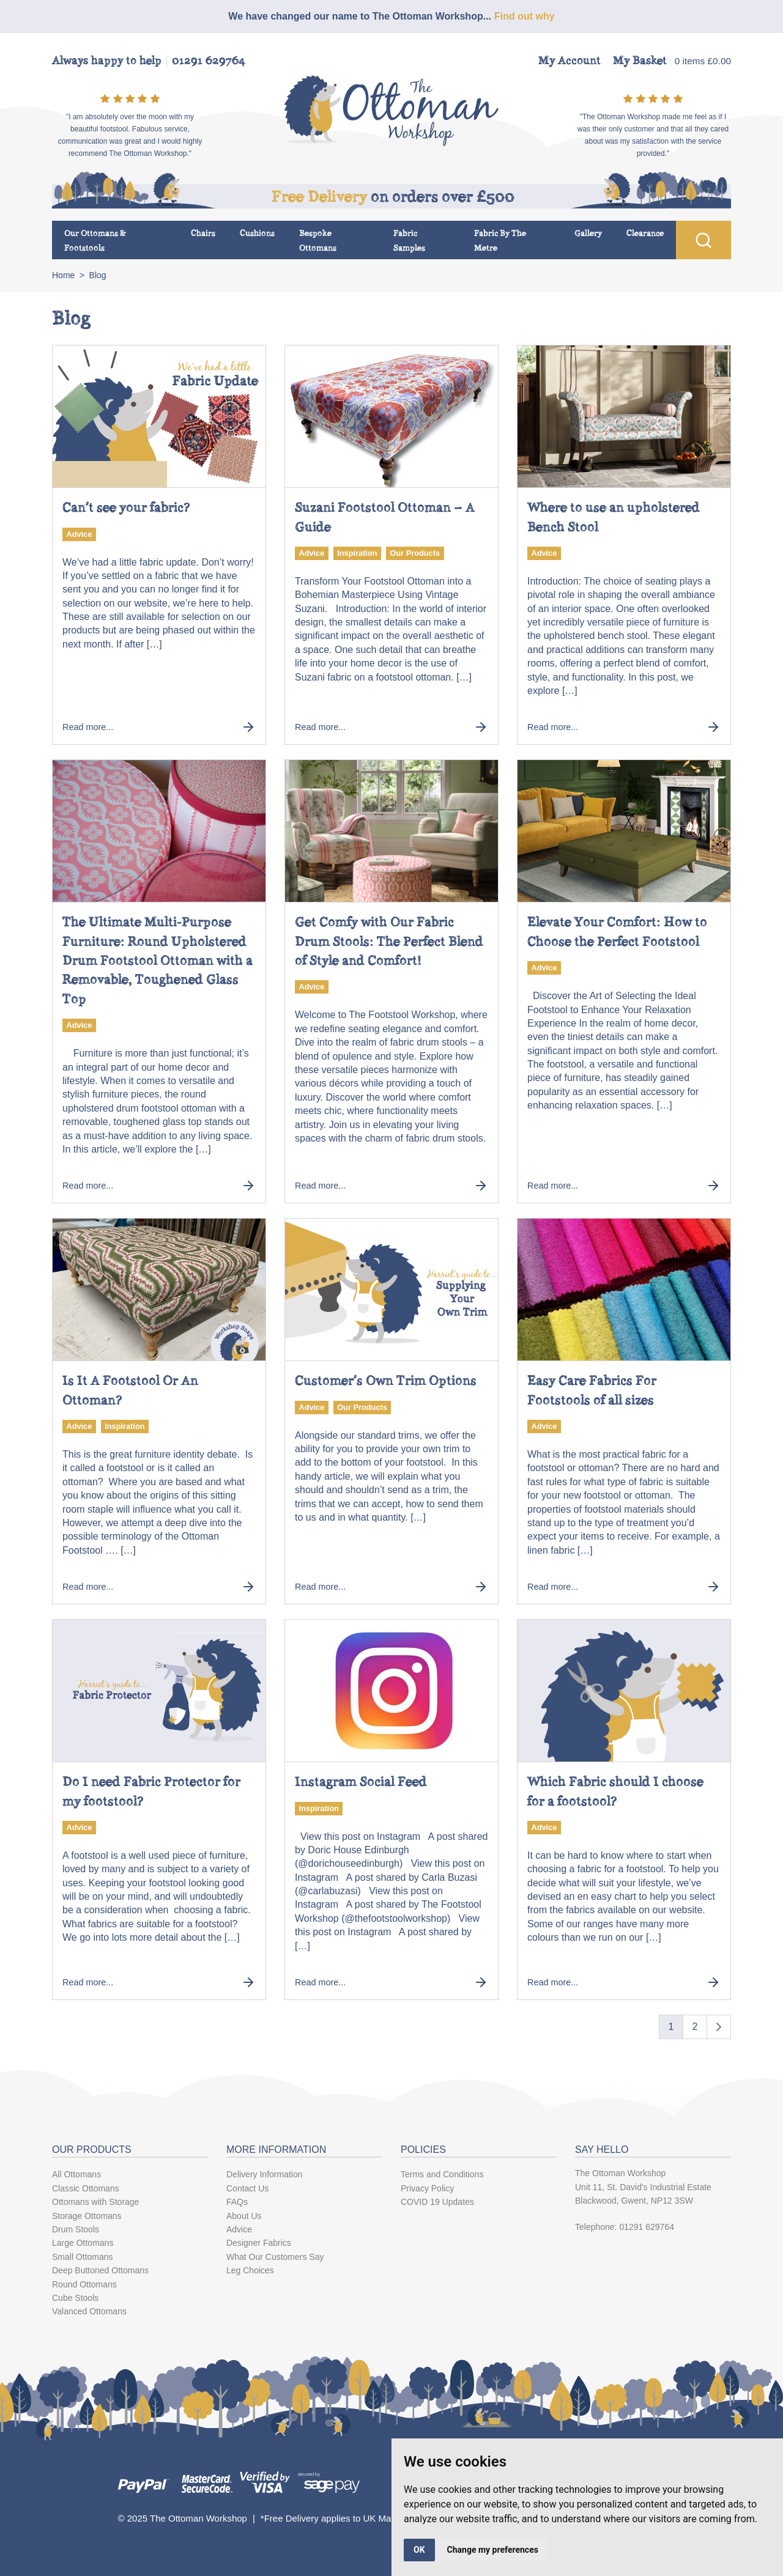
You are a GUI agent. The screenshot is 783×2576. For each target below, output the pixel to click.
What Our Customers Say (275, 2257)
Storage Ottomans (87, 2216)
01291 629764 (208, 60)
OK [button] (419, 2550)
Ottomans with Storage (95, 2202)
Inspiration (357, 553)
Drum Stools (75, 2229)
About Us (244, 2216)
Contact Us (247, 2188)
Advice (79, 534)
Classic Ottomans (85, 2188)
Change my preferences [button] (492, 2550)
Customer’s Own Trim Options (386, 1380)
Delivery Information (264, 2174)
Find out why (524, 16)
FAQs (237, 2202)
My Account (569, 60)
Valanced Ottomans (89, 2311)
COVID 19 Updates (437, 2202)
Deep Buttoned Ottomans (100, 2270)
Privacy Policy (427, 2188)
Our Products (415, 553)
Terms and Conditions (442, 2174)
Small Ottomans (82, 2257)
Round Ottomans (84, 2284)
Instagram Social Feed (361, 1781)
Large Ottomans (82, 2243)
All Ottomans (76, 2174)
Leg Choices (250, 2270)
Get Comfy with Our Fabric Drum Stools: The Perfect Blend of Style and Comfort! (389, 941)
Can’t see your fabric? (126, 507)
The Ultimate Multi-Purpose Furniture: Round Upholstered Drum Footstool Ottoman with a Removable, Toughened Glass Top (157, 959)
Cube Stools (75, 2298)
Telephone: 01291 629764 (624, 2227)
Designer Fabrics (258, 2243)
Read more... (159, 727)
